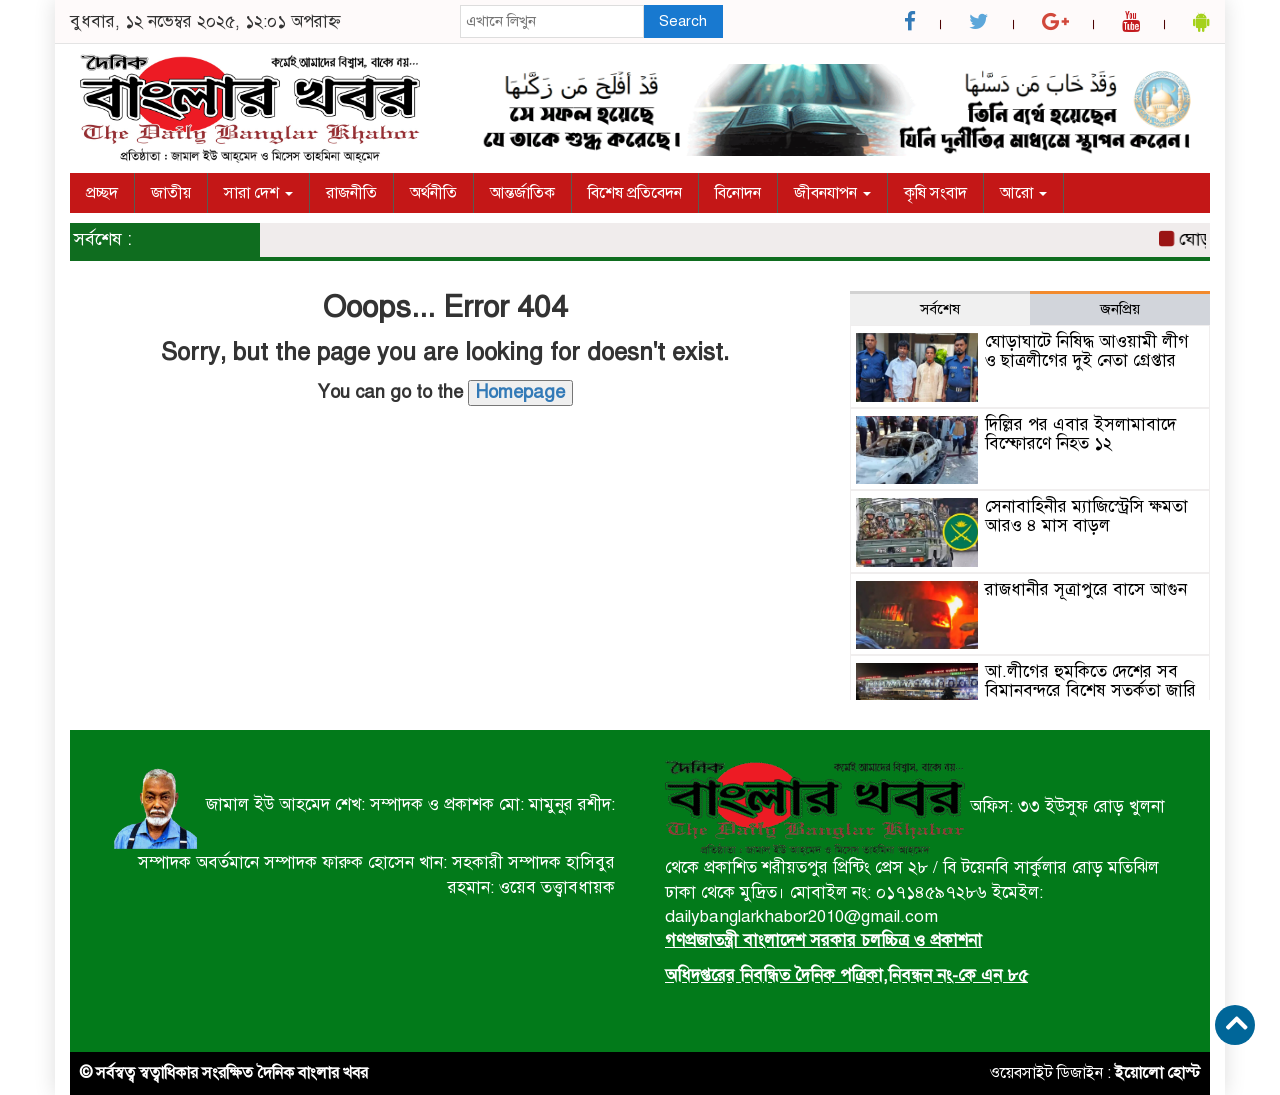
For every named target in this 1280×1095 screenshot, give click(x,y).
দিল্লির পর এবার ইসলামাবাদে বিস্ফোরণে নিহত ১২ (1080, 434)
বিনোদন (738, 193)
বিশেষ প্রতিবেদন (635, 193)
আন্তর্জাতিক (522, 193)
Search (683, 21)
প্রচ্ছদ (102, 193)
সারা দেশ (258, 193)
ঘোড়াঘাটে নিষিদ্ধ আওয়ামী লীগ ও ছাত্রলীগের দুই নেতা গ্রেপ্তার (1087, 351)
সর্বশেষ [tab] (940, 309)
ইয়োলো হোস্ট (1157, 1073)
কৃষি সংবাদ (935, 193)
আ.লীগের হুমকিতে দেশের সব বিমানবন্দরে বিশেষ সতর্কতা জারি (1090, 681)
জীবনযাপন (832, 193)
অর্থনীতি (433, 193)
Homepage (520, 392)
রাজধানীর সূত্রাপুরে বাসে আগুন (1086, 589)
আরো (1023, 193)
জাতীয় (171, 193)
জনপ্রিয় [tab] (1120, 309)
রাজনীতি (351, 193)
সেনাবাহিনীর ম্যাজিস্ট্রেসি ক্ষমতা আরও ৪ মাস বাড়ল (1086, 516)
